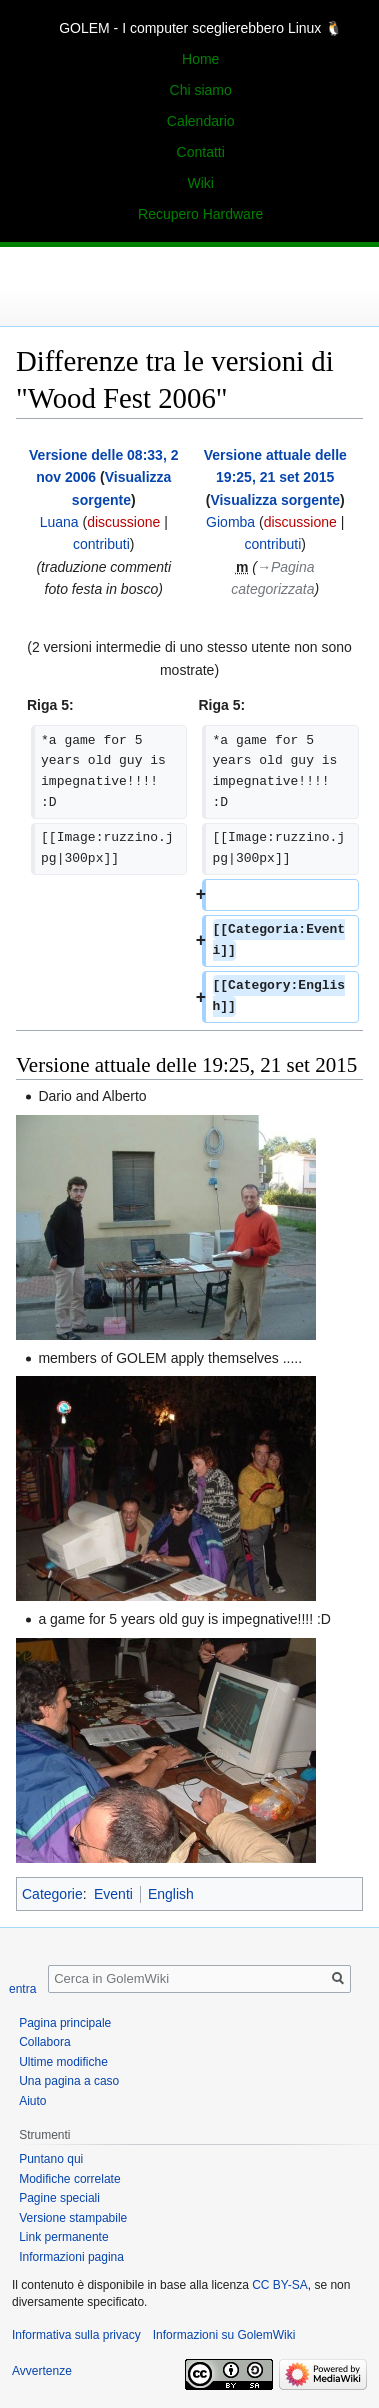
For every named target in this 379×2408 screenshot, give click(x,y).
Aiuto (32, 2101)
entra (22, 1989)
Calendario (201, 121)
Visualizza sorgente (275, 500)
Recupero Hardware (200, 214)
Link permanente (63, 2237)
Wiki (200, 183)
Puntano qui (51, 2159)
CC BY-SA (280, 2285)
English (171, 1894)
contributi (101, 544)
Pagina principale (65, 2023)
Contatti (201, 152)
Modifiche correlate (69, 2179)
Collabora (44, 2042)
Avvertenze (42, 2371)
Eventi (113, 1894)
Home (200, 59)
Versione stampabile (73, 2218)
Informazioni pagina (71, 2257)
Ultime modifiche (63, 2062)
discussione (123, 522)
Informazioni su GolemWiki (224, 2335)
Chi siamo (201, 90)
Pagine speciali (59, 2198)
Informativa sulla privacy (76, 2335)
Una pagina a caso (69, 2081)
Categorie (52, 1894)
